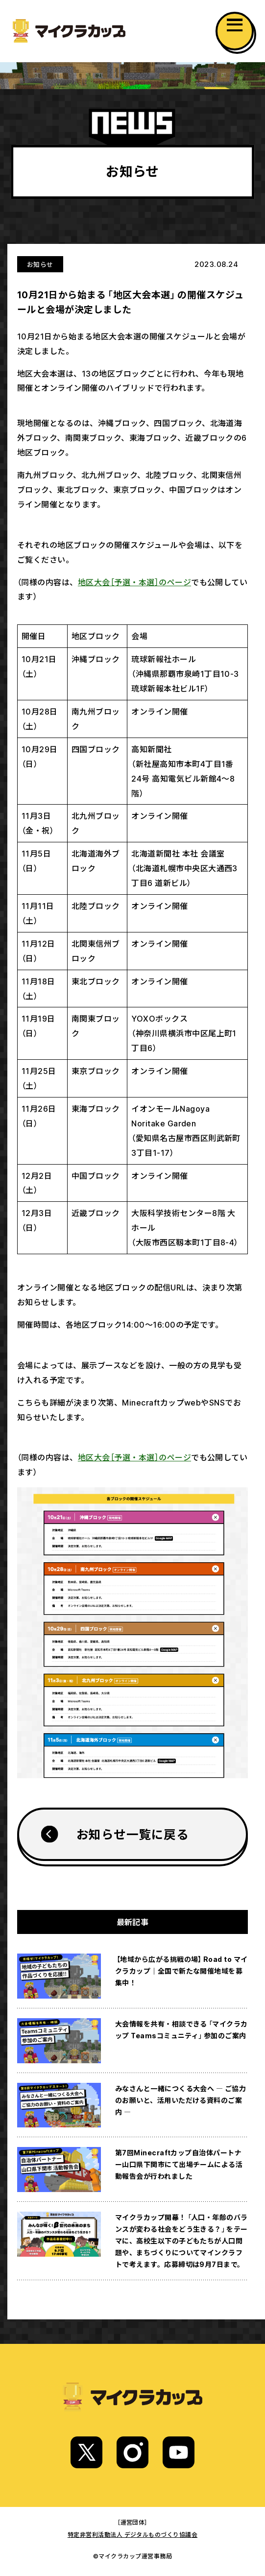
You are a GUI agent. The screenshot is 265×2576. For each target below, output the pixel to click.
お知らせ (40, 264)
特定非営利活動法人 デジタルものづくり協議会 (133, 2534)
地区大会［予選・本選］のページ (134, 582)
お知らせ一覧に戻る (132, 1834)
